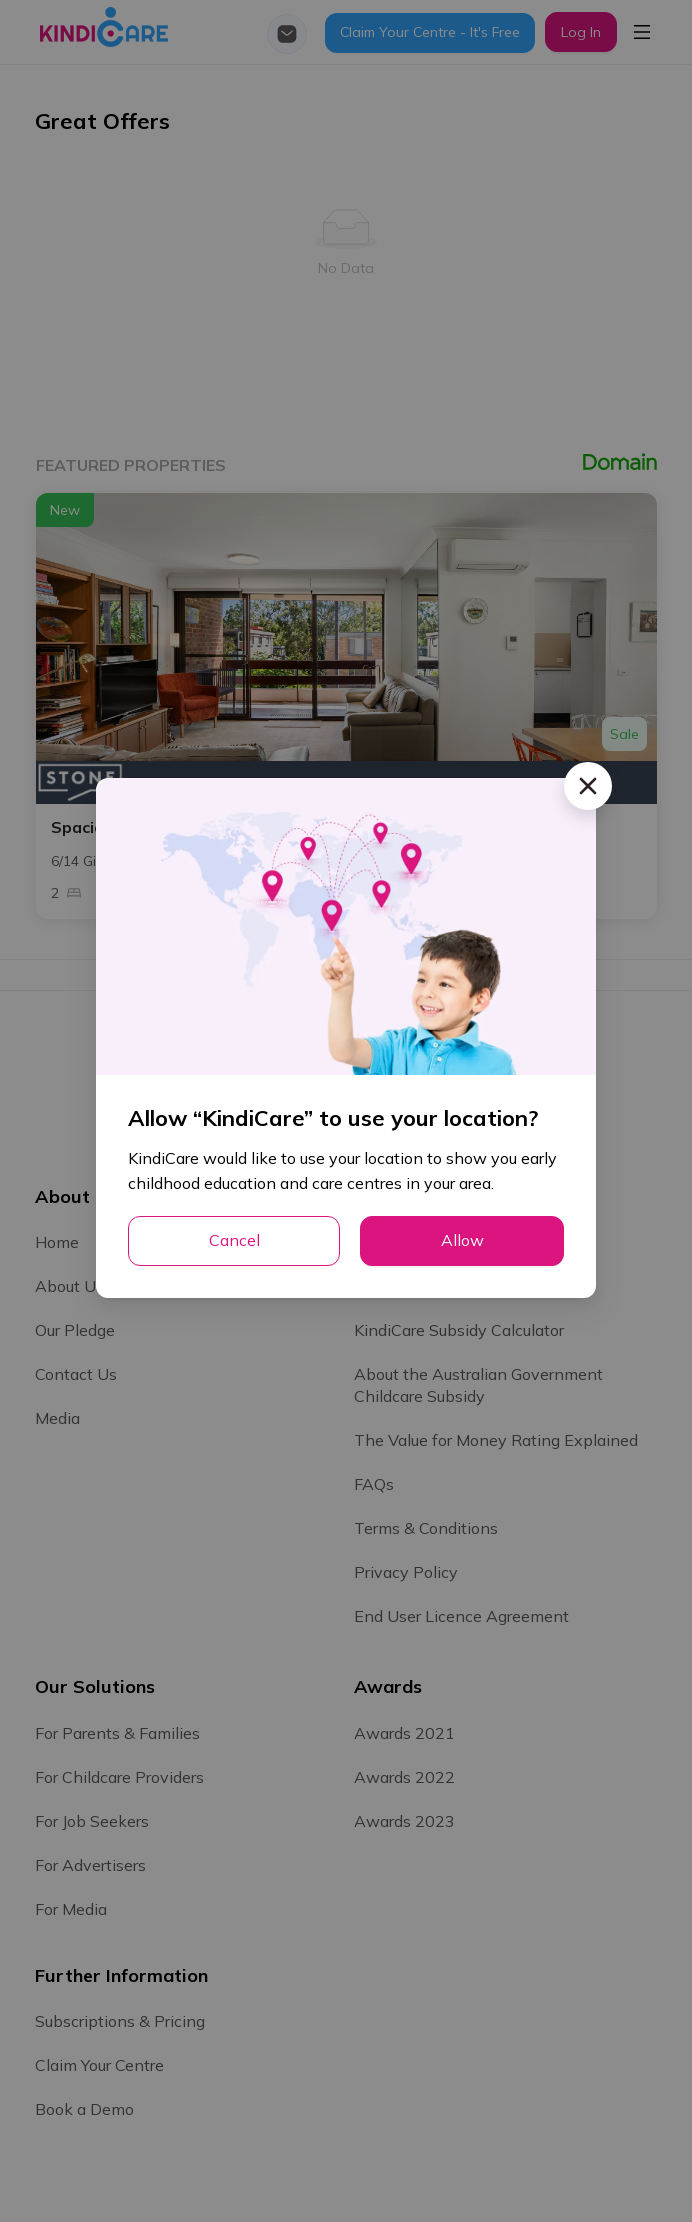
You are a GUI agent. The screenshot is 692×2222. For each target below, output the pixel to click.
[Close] (588, 786)
